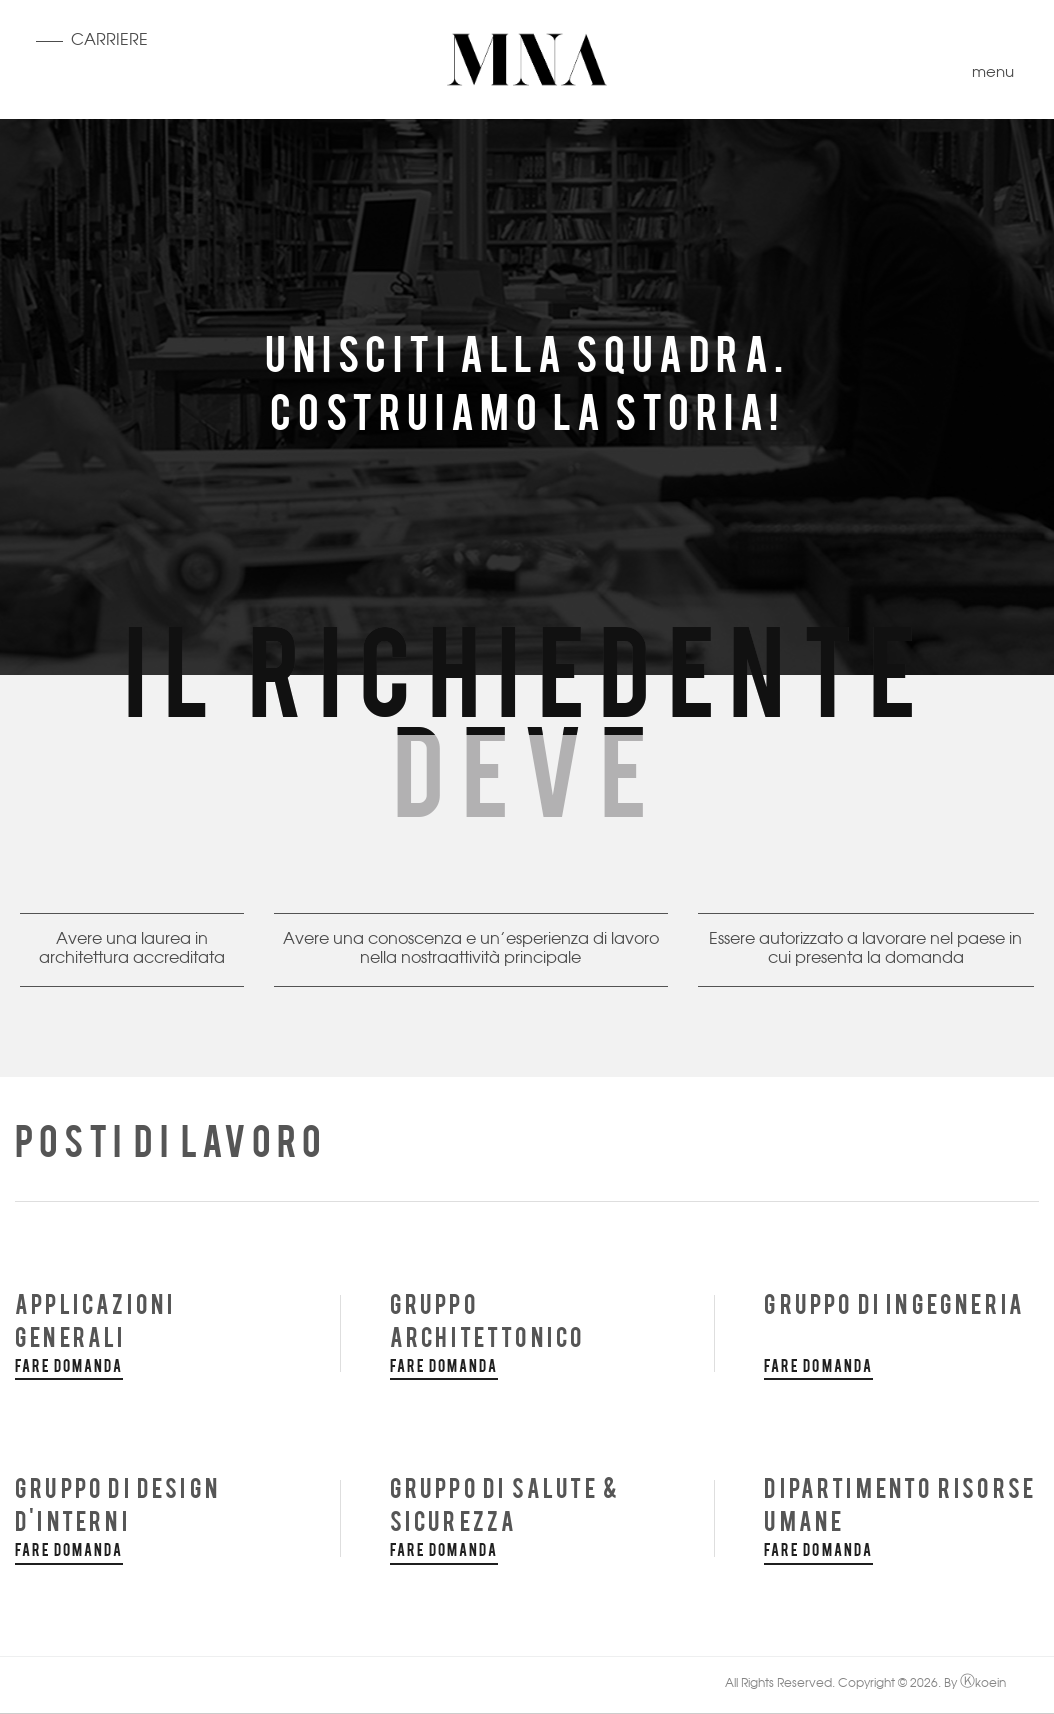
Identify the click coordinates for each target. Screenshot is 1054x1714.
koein (983, 1684)
